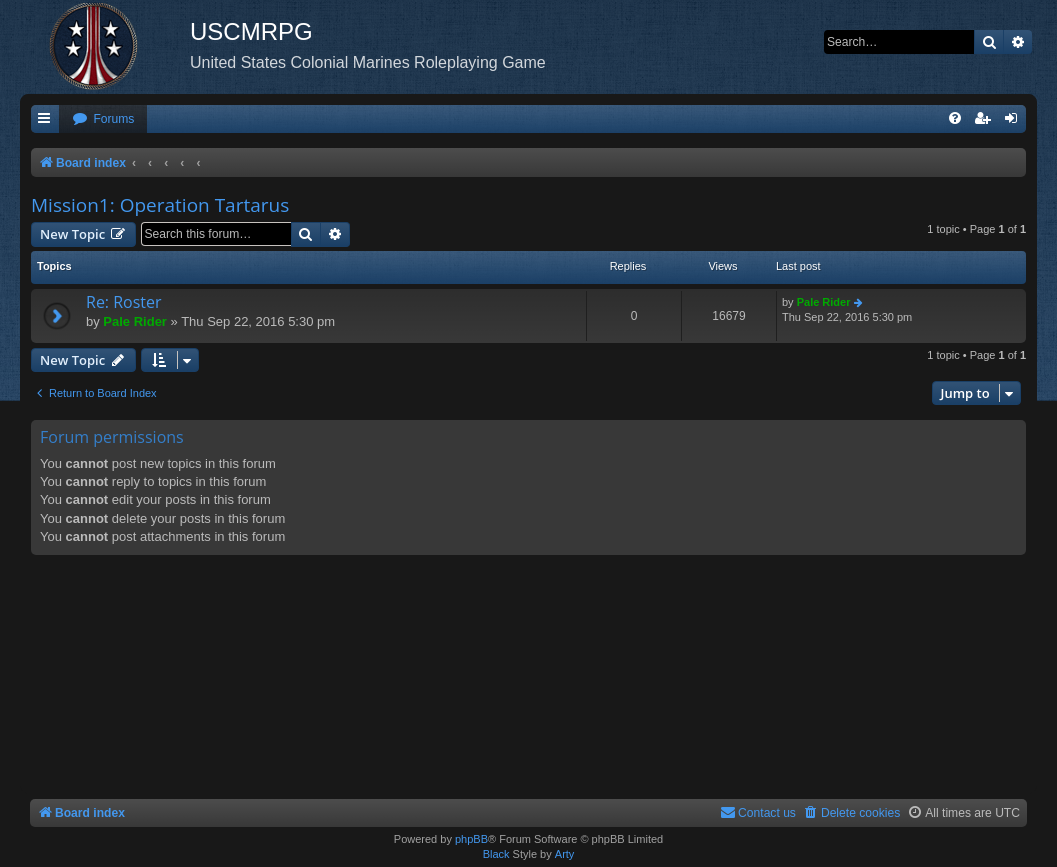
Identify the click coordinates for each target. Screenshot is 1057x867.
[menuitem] (103, 119)
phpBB (471, 839)
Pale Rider (135, 321)
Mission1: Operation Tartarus (160, 205)
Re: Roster (124, 302)
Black (496, 854)
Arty (565, 854)
